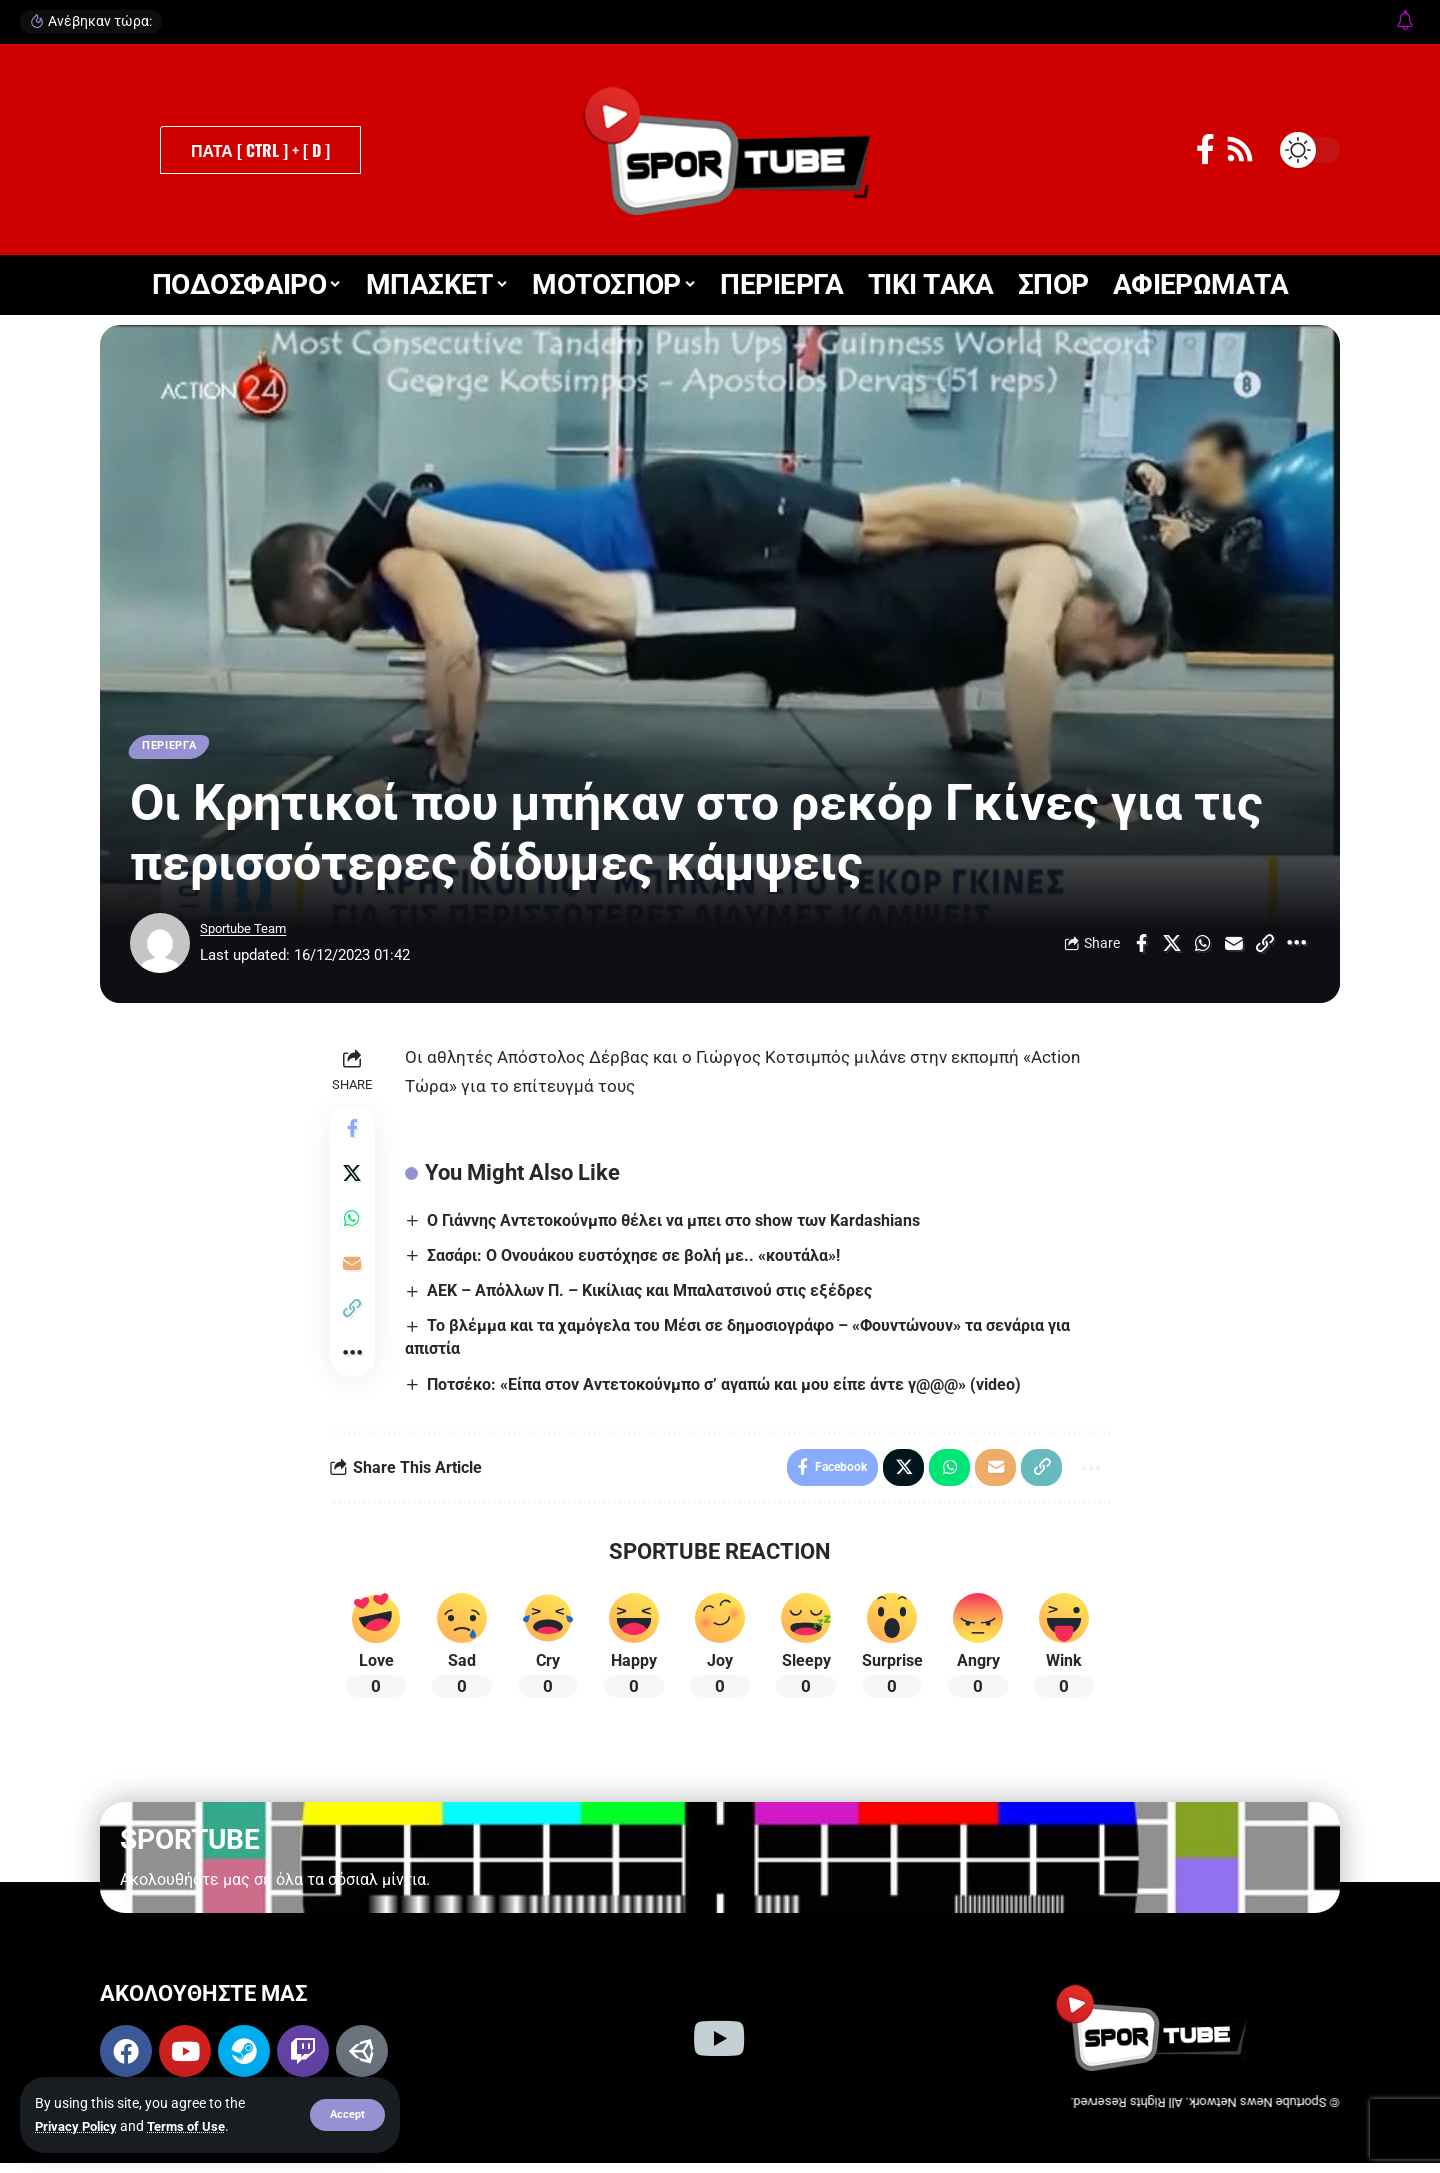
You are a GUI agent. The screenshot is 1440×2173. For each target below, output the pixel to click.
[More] (1296, 947)
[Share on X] (1172, 947)
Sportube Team (250, 933)
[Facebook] (1205, 149)
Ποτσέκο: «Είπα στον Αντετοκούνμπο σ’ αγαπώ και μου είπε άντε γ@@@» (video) (728, 1388)
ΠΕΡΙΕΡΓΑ (175, 748)
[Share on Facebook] (1141, 947)
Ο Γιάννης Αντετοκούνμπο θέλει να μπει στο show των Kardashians (677, 1223)
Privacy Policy (79, 2126)
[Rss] (1240, 149)
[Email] (1234, 947)
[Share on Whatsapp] (1203, 947)
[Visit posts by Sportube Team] (160, 947)
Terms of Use (195, 2126)
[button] (346, 2115)
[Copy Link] (1265, 947)
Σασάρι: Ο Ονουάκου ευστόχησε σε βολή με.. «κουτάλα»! (637, 1259)
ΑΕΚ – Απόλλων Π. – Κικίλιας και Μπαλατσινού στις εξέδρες (653, 1294)
